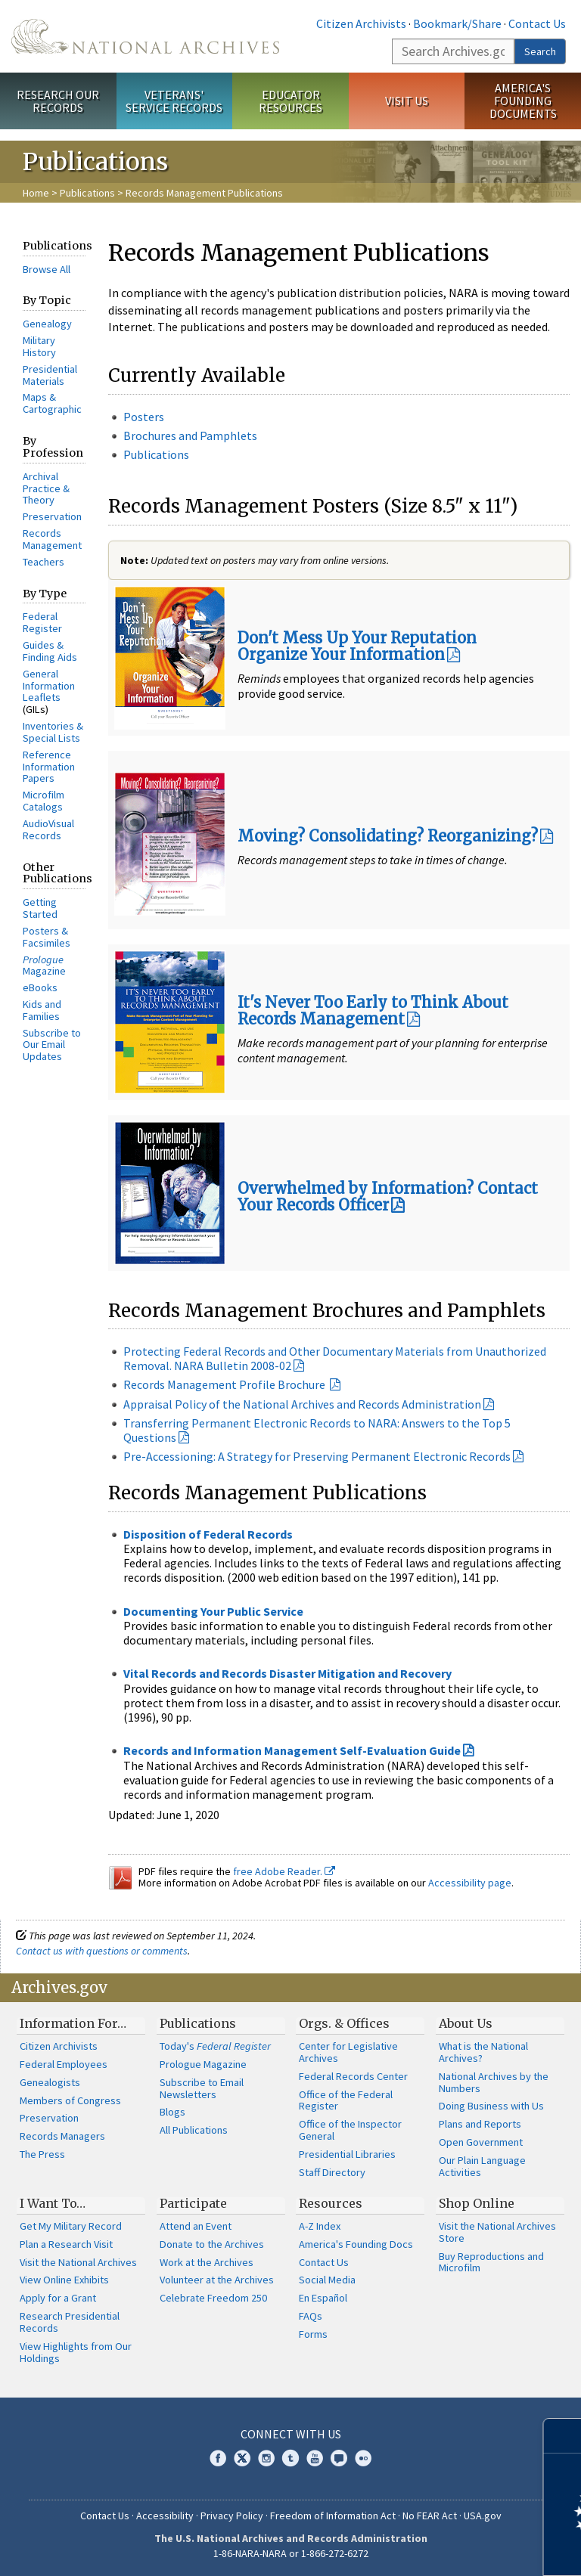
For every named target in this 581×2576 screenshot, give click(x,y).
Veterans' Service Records (174, 101)
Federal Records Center (353, 2076)
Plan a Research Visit (66, 2244)
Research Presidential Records (70, 2322)
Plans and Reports (480, 2124)
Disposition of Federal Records (208, 1534)
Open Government (481, 2142)
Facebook (218, 2458)
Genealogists (50, 2082)
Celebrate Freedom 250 (213, 2298)
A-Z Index (319, 2226)
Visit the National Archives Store (497, 2232)
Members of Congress (70, 2100)
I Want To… (52, 2203)
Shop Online (476, 2203)
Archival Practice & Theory (46, 488)
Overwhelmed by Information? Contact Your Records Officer (388, 1196)
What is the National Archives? (483, 2052)
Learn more (446, 2549)
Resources (330, 2203)
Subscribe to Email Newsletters (202, 2088)
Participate (193, 2203)
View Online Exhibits (64, 2279)
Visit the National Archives (78, 2262)
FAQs (310, 2316)
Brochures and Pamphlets (190, 435)
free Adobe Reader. (284, 1871)
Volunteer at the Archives (217, 2279)
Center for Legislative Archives (348, 2052)
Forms (313, 2334)
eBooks (40, 987)
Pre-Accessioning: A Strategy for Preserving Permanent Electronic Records (317, 1456)
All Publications (194, 2130)
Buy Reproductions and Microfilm (491, 2262)
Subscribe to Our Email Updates (52, 1045)
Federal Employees (63, 2064)
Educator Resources (290, 101)
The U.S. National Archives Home (145, 36)
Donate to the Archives (212, 2244)
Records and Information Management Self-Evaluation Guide (292, 1750)
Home (36, 193)
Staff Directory (332, 2172)
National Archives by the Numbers (493, 2082)
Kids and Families (42, 1010)
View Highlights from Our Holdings (76, 2352)
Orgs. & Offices (344, 2023)
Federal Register (42, 622)
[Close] (563, 2435)
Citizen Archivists (361, 23)
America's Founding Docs (356, 2244)
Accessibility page (469, 1882)
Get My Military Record (71, 2226)
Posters (143, 416)
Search (540, 51)
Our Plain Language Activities (482, 2166)
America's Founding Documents (523, 100)
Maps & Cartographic (52, 403)
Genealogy (47, 323)
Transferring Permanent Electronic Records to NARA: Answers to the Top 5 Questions (317, 1430)
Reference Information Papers (49, 767)
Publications (87, 193)
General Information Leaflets (49, 686)
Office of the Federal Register (346, 2100)
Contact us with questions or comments (102, 1951)
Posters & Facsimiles (46, 937)
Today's (215, 2046)
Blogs (172, 2112)
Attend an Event (195, 2226)
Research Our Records (58, 101)
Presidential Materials (50, 375)
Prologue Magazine (203, 2064)
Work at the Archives (206, 2262)
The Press (42, 2154)
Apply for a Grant (58, 2298)
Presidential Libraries (347, 2154)
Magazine (44, 965)
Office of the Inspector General (350, 2130)
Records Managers (62, 2136)
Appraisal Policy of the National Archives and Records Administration (302, 1404)
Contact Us (537, 23)
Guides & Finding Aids (50, 651)
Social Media (327, 2279)
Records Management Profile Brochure (224, 1384)
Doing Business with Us (491, 2106)
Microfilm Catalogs (43, 801)
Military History (39, 346)
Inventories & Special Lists (53, 732)
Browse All (46, 269)
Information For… (73, 2023)
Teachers (43, 562)
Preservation (52, 516)
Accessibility (165, 2515)
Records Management (52, 539)
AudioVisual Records (48, 829)
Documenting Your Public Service (213, 1611)
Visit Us (406, 100)
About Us (465, 2023)
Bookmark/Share (457, 23)
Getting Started (40, 908)
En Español (323, 2298)
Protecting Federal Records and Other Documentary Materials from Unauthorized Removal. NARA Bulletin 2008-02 (334, 1358)
